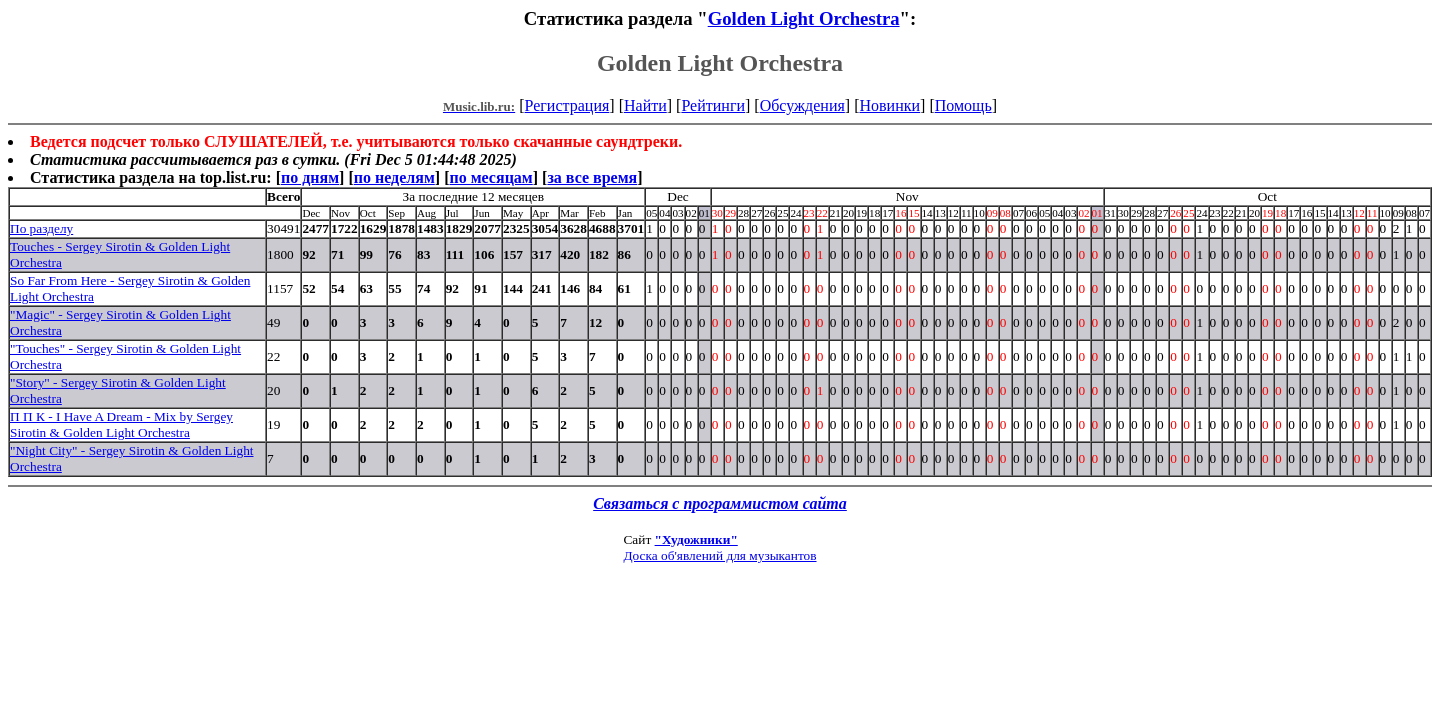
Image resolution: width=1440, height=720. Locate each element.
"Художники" (696, 539)
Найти (645, 105)
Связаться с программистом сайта (720, 503)
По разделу (41, 228)
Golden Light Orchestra (804, 18)
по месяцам (490, 177)
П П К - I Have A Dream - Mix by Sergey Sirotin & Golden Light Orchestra (121, 424)
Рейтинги (713, 105)
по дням (310, 177)
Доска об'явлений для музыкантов (719, 555)
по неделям (394, 177)
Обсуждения (802, 105)
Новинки (889, 105)
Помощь (963, 105)
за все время (592, 177)
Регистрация (567, 105)
